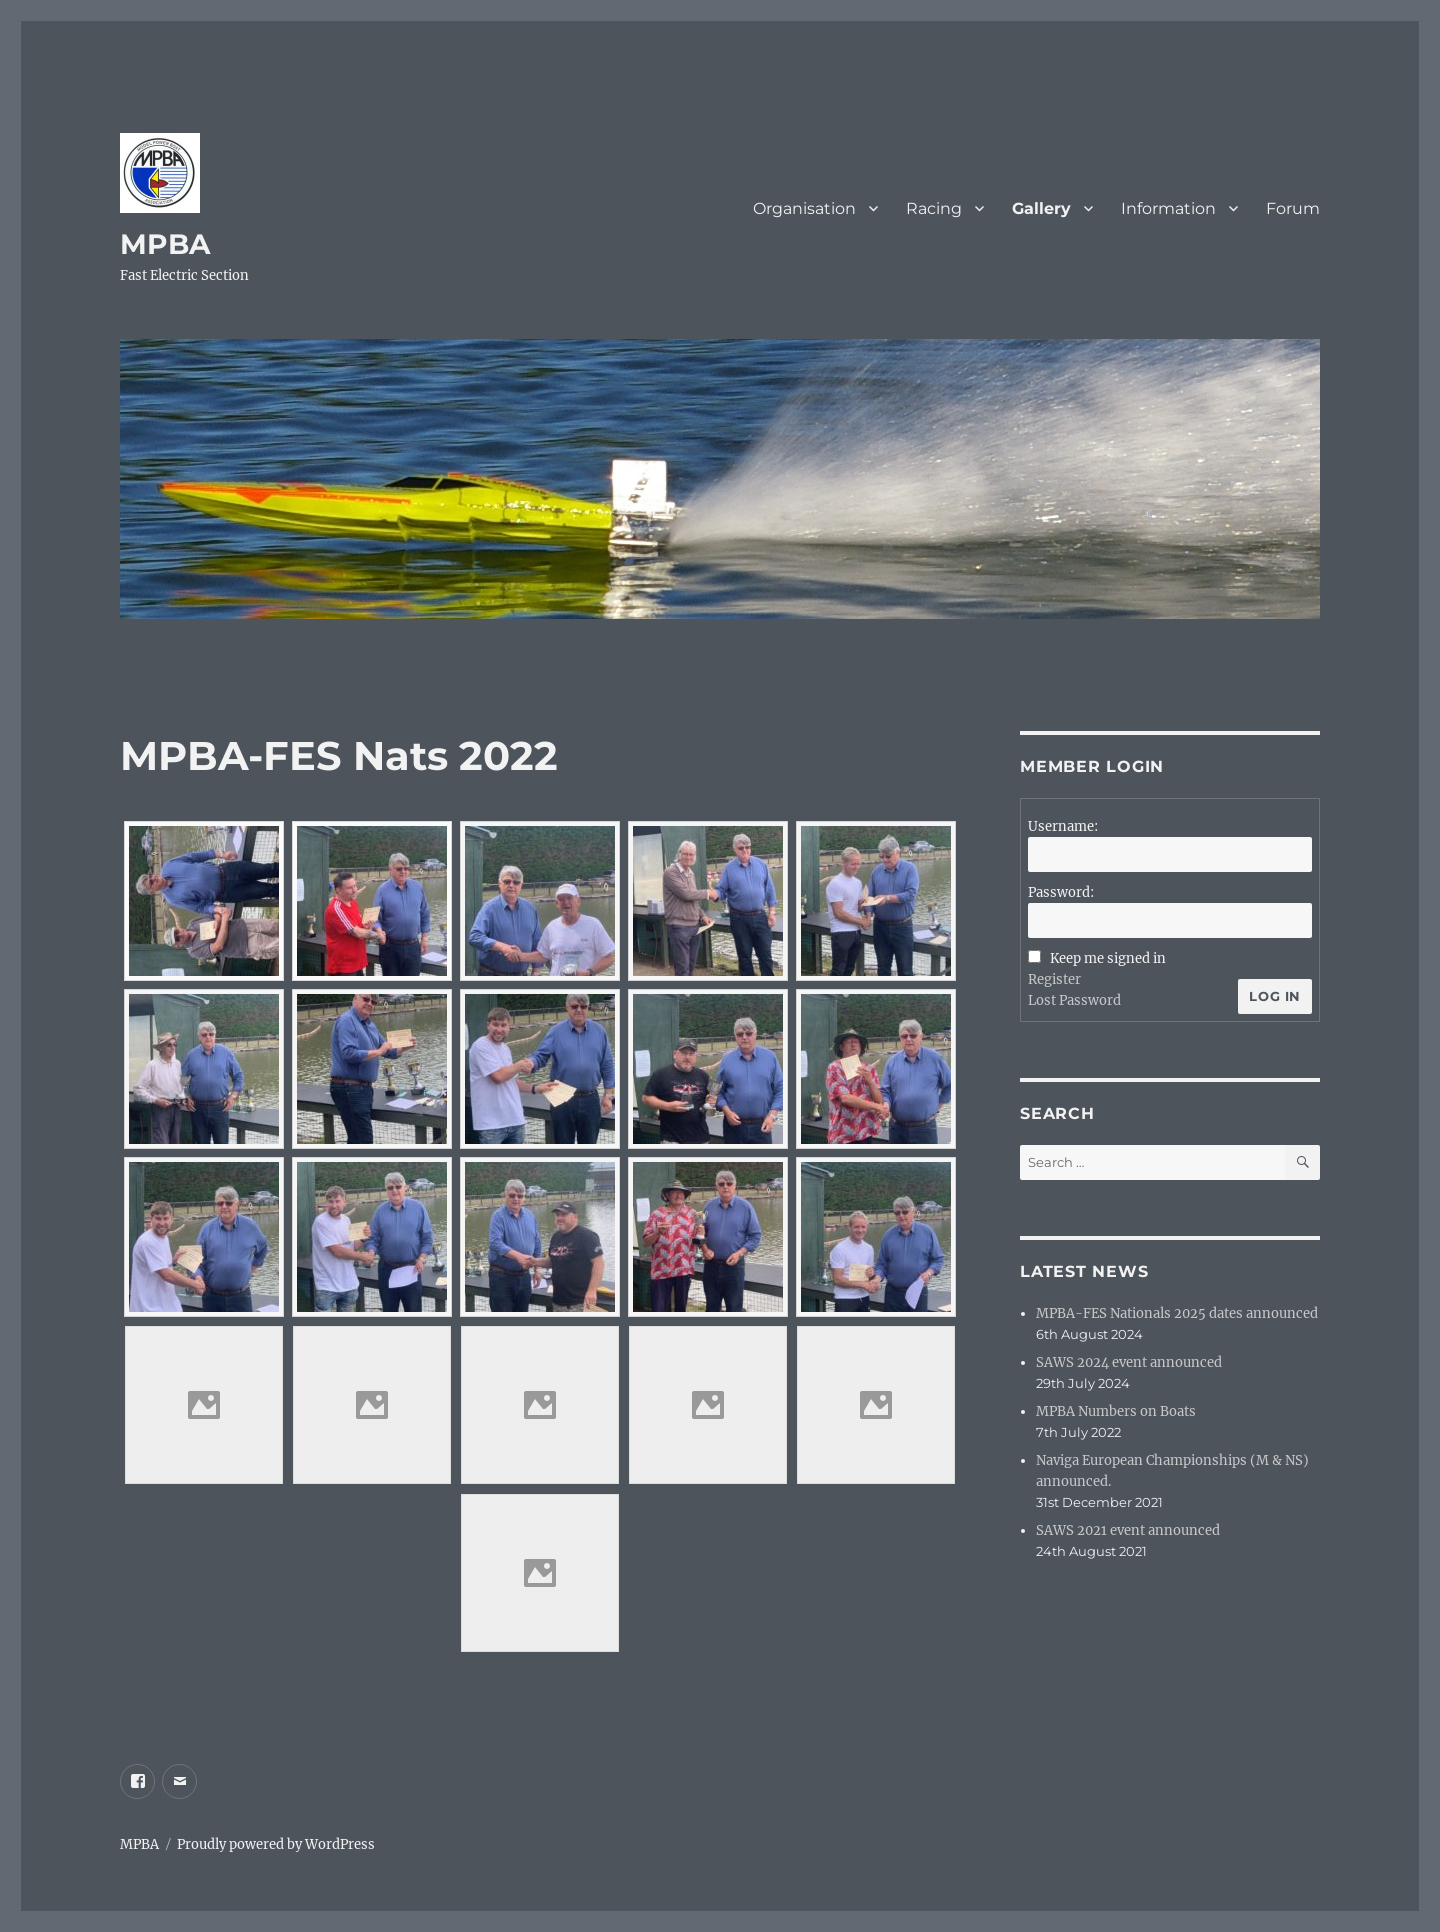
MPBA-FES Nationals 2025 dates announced (1177, 1313)
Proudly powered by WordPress (276, 1844)
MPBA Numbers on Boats (1116, 1411)
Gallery (1041, 208)
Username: (1063, 826)
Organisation (804, 208)
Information (1168, 208)
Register (1054, 979)
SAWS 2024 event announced (1129, 1362)
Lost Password (1074, 1000)
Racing (934, 208)
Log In (1275, 996)
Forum (1293, 208)
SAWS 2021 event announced (1128, 1530)
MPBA (165, 244)
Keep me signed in (1108, 958)
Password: (1061, 892)
